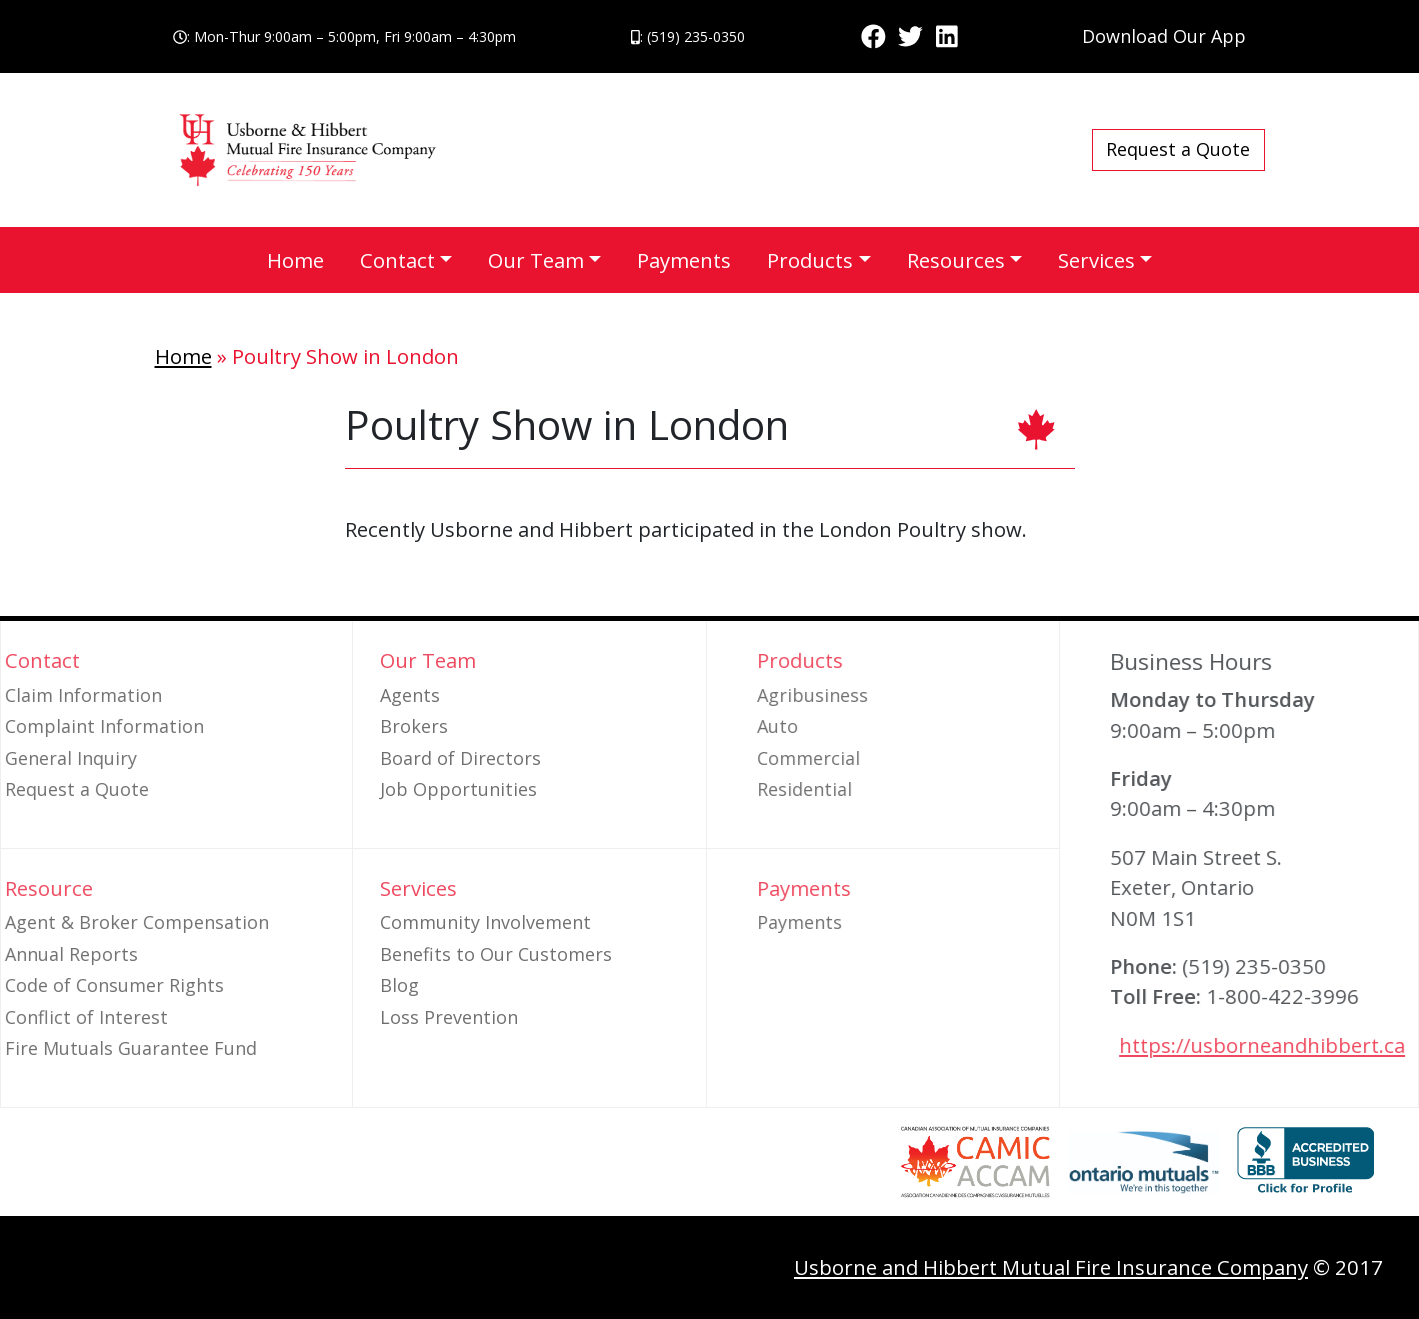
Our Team (536, 260)
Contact (397, 260)
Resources (956, 260)
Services (1096, 260)
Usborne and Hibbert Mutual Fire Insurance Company (1051, 1267)
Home (295, 260)
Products (810, 260)
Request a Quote (1178, 149)
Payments (684, 260)
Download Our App (1164, 36)
